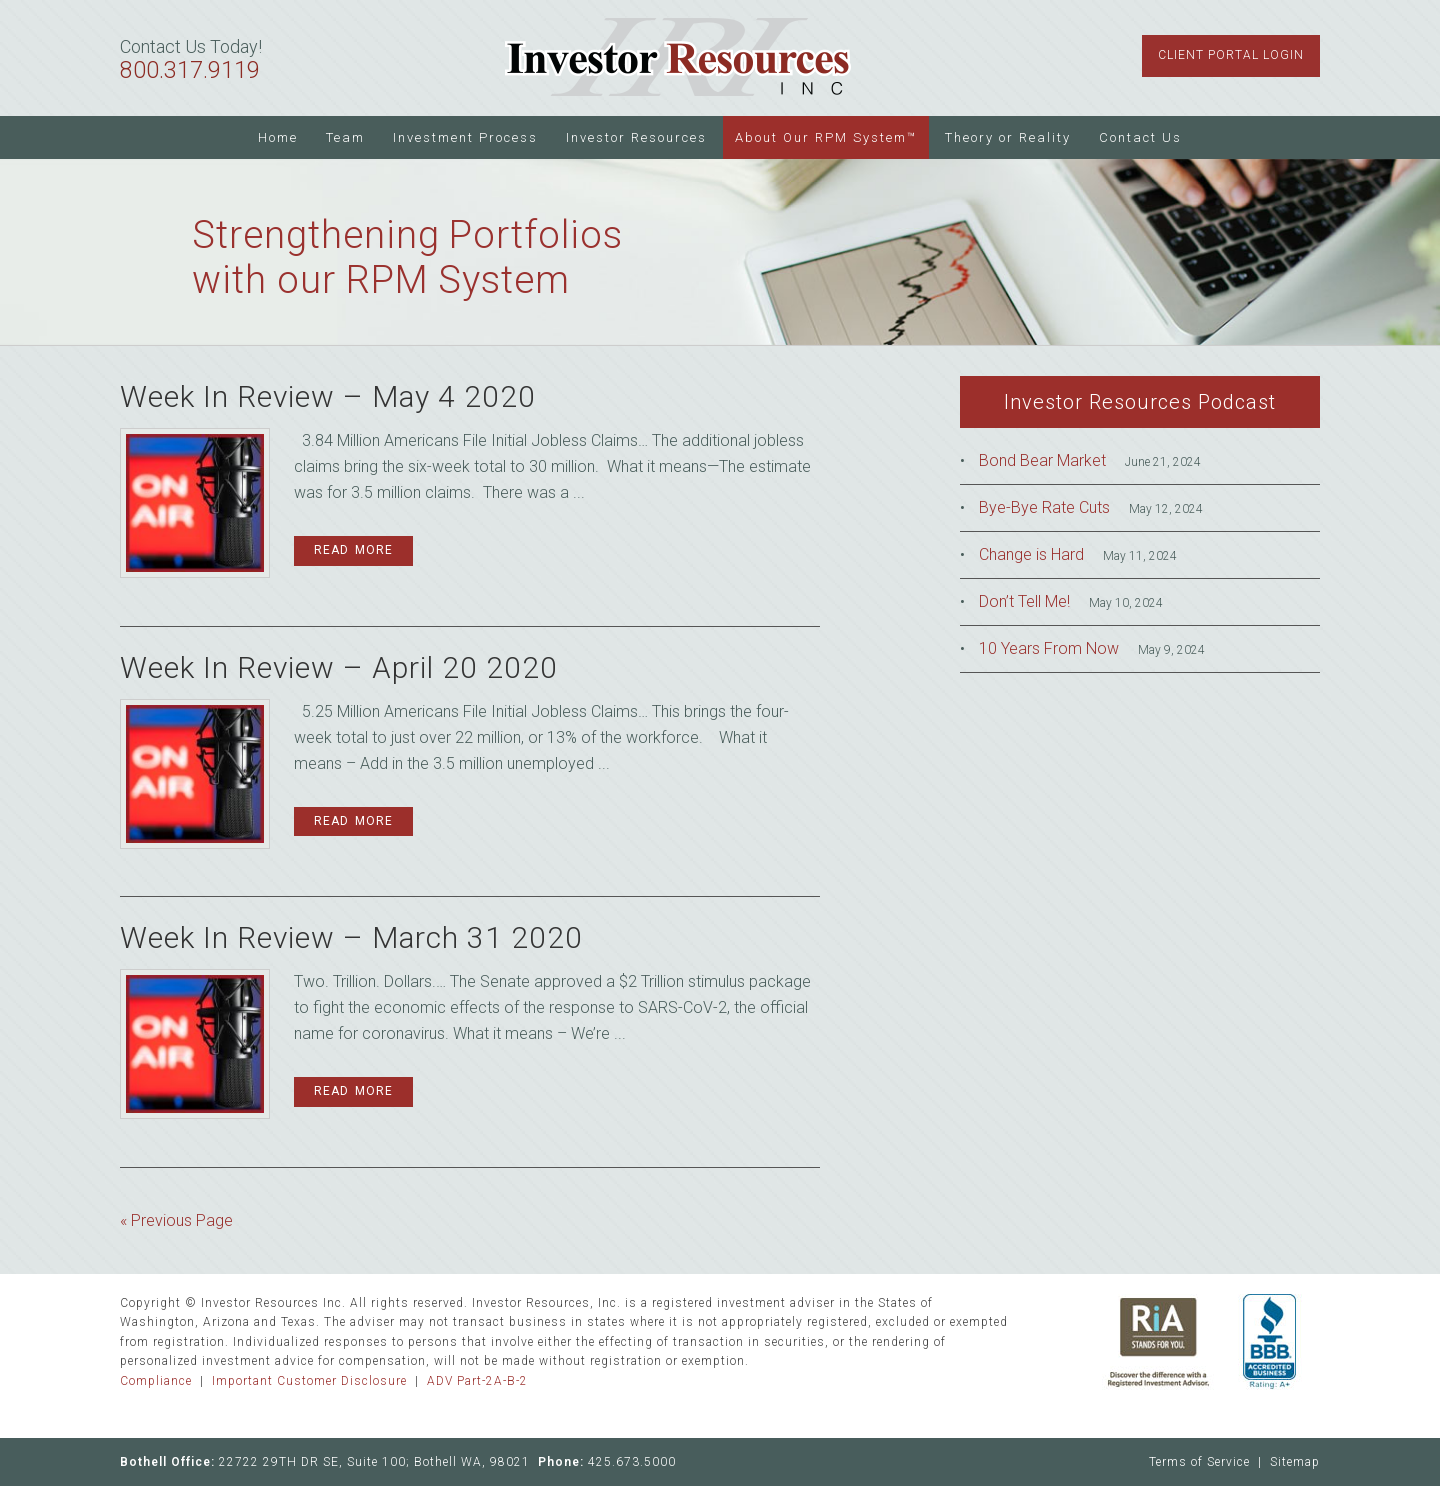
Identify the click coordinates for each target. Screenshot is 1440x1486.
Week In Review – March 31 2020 (351, 937)
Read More (353, 550)
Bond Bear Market (1042, 460)
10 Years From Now (1049, 648)
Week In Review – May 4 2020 (328, 396)
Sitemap (1295, 1462)
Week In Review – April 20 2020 (339, 667)
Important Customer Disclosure (309, 1381)
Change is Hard (1031, 554)
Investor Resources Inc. (678, 58)
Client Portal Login (1231, 55)
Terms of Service (1199, 1462)
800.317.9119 (190, 70)
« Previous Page (176, 1220)
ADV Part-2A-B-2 (477, 1381)
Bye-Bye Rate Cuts (1044, 507)
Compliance (156, 1381)
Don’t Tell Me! (1024, 601)
